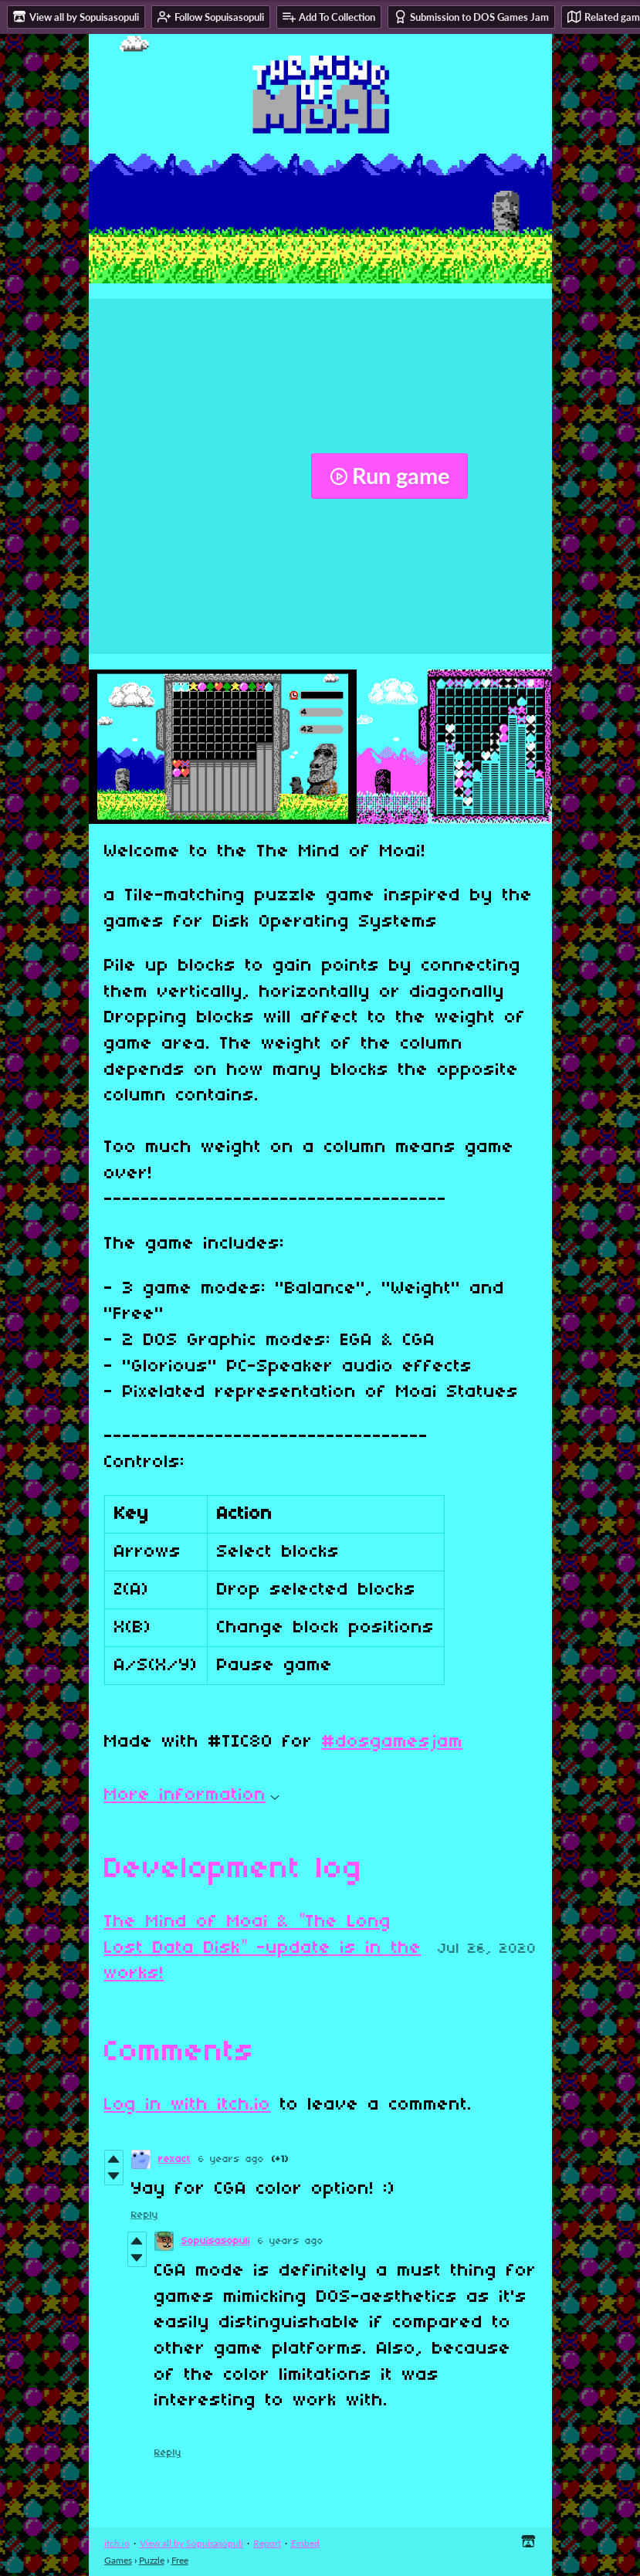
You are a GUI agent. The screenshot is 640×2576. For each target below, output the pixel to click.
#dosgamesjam (392, 1742)
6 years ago (231, 2159)
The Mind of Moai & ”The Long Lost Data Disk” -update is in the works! (263, 1948)
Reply (144, 2215)
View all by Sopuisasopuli (191, 2543)
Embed (305, 2543)
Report (267, 2543)
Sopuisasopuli (215, 2241)
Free (179, 2560)
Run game (389, 476)
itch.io (117, 2543)
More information (191, 1795)
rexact (174, 2159)
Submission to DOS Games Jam (471, 16)
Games (118, 2560)
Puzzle (151, 2560)
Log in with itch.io (187, 2105)
